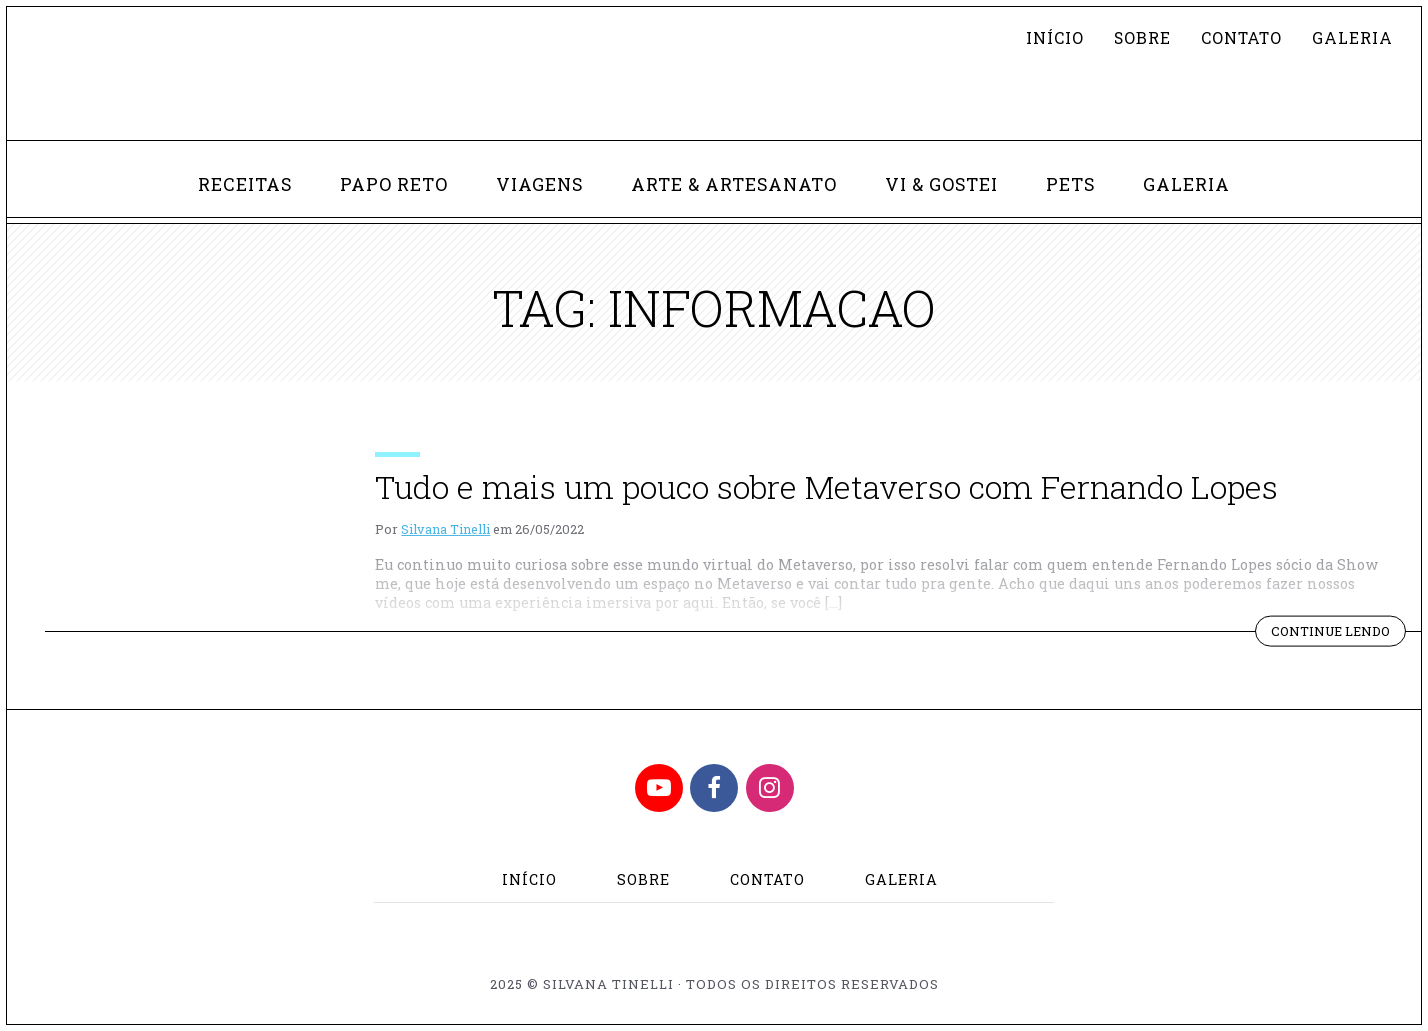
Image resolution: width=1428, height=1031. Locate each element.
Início (1055, 37)
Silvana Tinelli (445, 529)
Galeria (1352, 37)
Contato (1241, 37)
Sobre (1142, 37)
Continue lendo (1338, 633)
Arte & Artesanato (734, 184)
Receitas (245, 184)
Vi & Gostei (941, 184)
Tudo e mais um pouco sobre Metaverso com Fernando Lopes (826, 486)
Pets (1070, 184)
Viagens (539, 184)
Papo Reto (394, 184)
